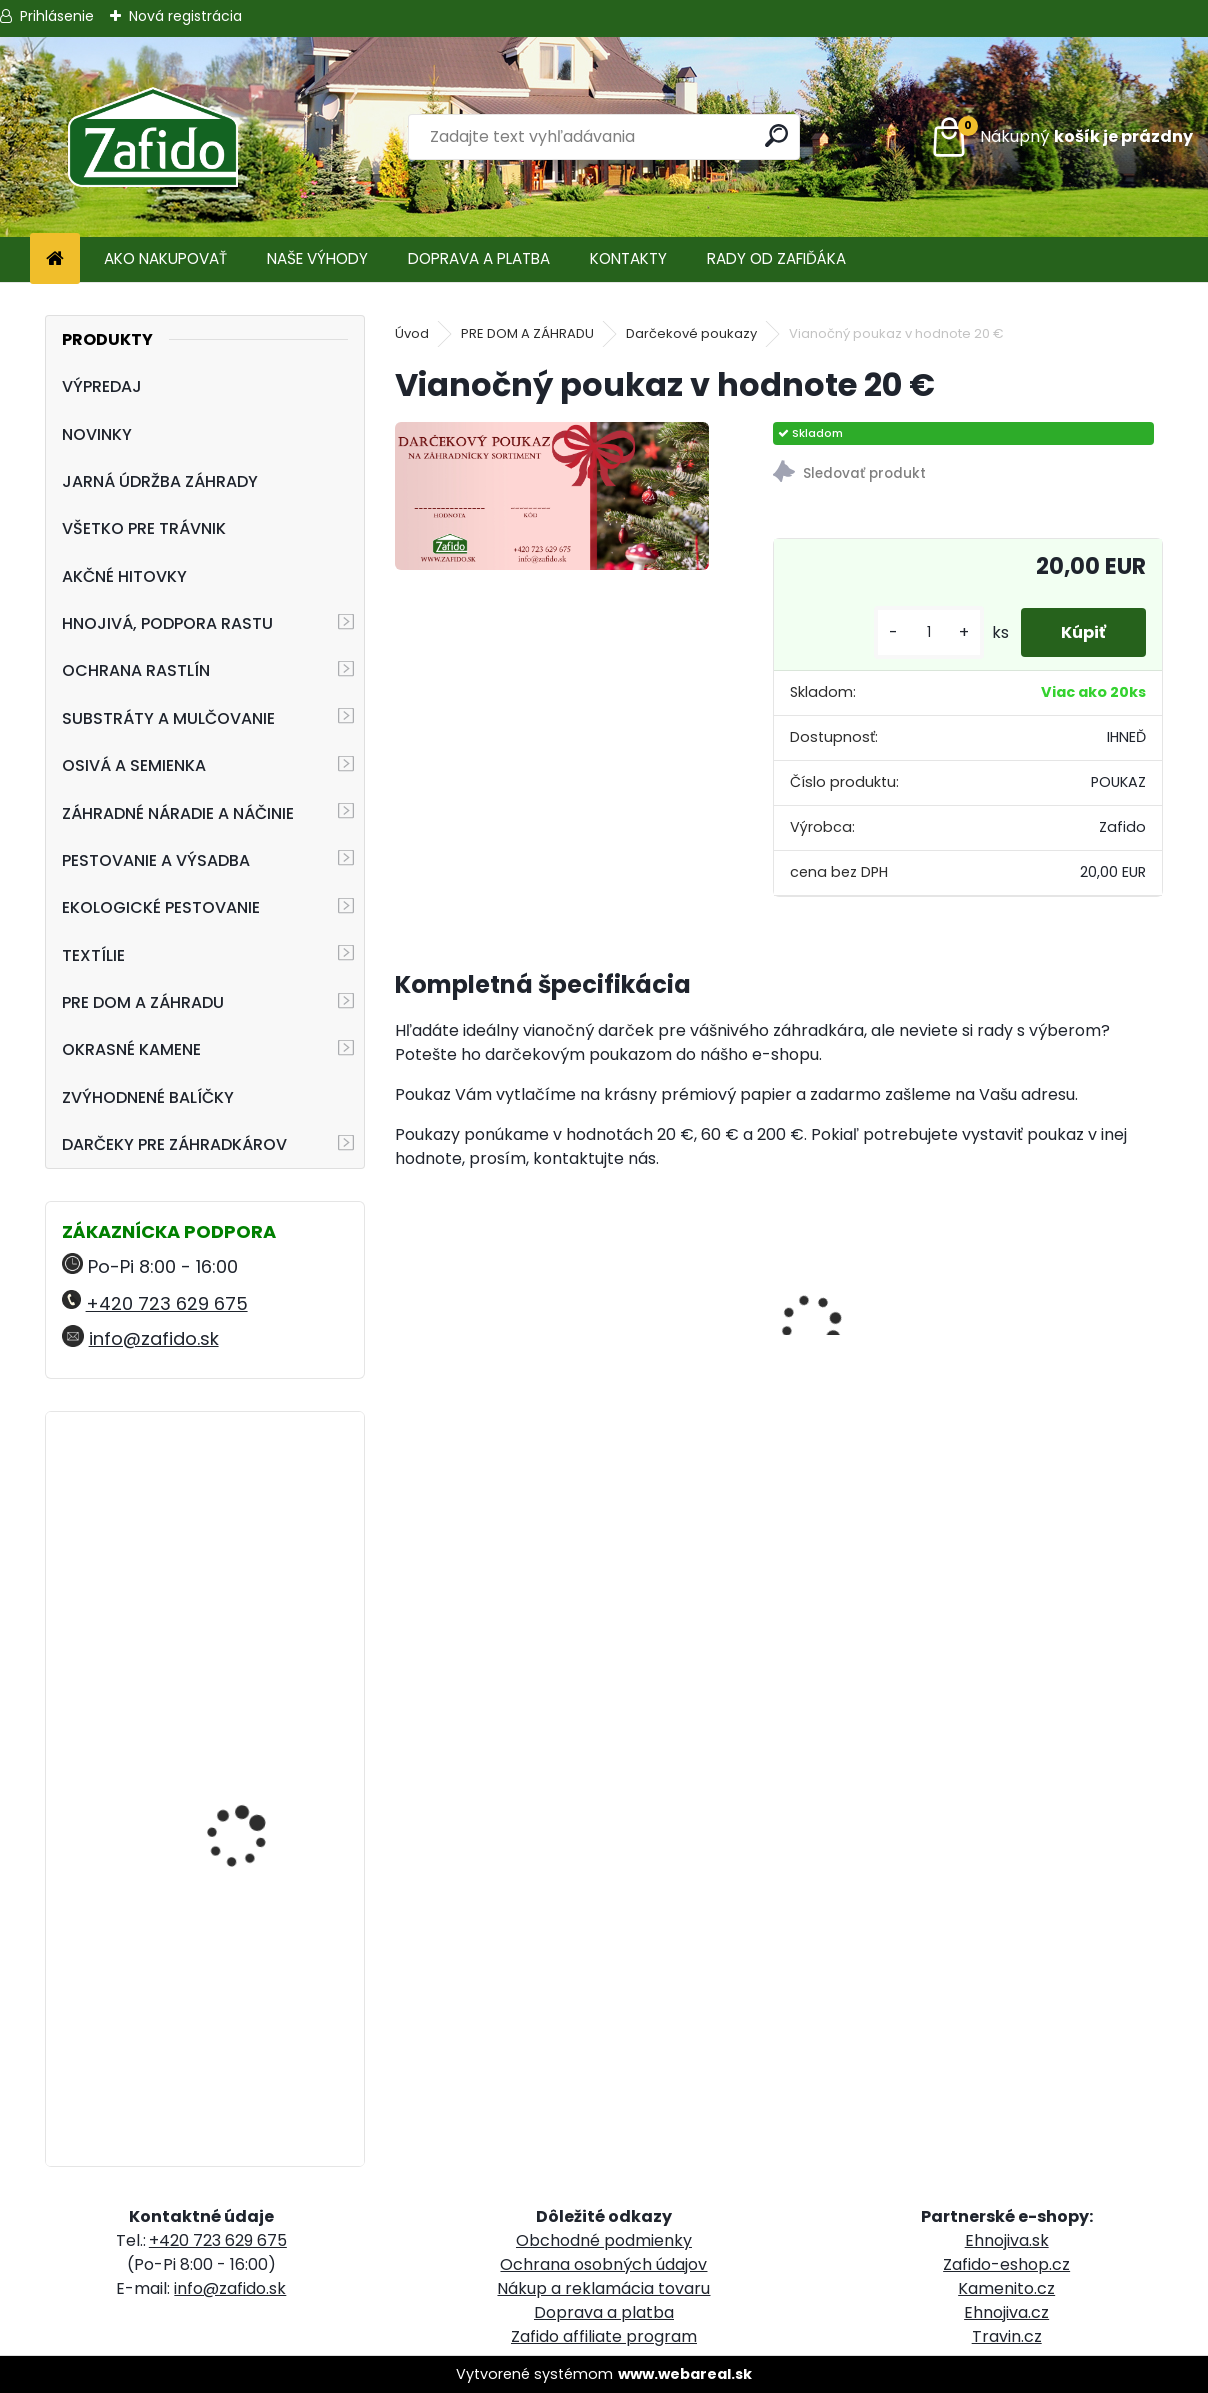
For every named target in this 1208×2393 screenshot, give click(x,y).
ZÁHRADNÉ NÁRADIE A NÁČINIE (178, 813)
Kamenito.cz (1006, 2288)
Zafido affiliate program (604, 2336)
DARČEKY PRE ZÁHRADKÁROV (174, 1144)
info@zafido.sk (154, 1338)
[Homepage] (55, 259)
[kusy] (929, 632)
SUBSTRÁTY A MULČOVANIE (168, 718)
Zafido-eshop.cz (1006, 2264)
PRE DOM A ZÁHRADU (143, 1002)
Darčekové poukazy (691, 333)
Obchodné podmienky (604, 2240)
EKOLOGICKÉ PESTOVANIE (161, 907)
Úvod (412, 333)
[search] (776, 135)
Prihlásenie (57, 16)
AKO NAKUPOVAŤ (165, 258)
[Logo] (152, 137)
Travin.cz (1007, 2336)
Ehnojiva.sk (1007, 2240)
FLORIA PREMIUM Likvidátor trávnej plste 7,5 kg (257, 2036)
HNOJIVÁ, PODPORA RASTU (167, 623)
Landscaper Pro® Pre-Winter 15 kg (253, 1514)
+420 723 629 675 (167, 1303)
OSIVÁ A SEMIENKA (134, 765)
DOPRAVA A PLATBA (479, 258)
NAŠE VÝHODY (317, 258)
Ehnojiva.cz (1006, 2312)
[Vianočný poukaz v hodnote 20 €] (551, 496)
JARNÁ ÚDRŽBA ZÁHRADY (160, 481)
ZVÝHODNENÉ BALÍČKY (148, 1097)
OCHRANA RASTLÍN (136, 670)
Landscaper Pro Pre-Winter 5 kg (249, 1748)
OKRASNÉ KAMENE (131, 1049)
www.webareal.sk (685, 2374)
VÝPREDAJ (102, 386)
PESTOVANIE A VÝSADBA (156, 860)
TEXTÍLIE (93, 955)
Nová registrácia (185, 16)
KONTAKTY (628, 258)
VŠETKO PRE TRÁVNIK (144, 528)
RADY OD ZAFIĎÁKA (776, 258)
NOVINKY (97, 434)
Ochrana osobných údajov (603, 2264)
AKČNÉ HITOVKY (124, 576)
